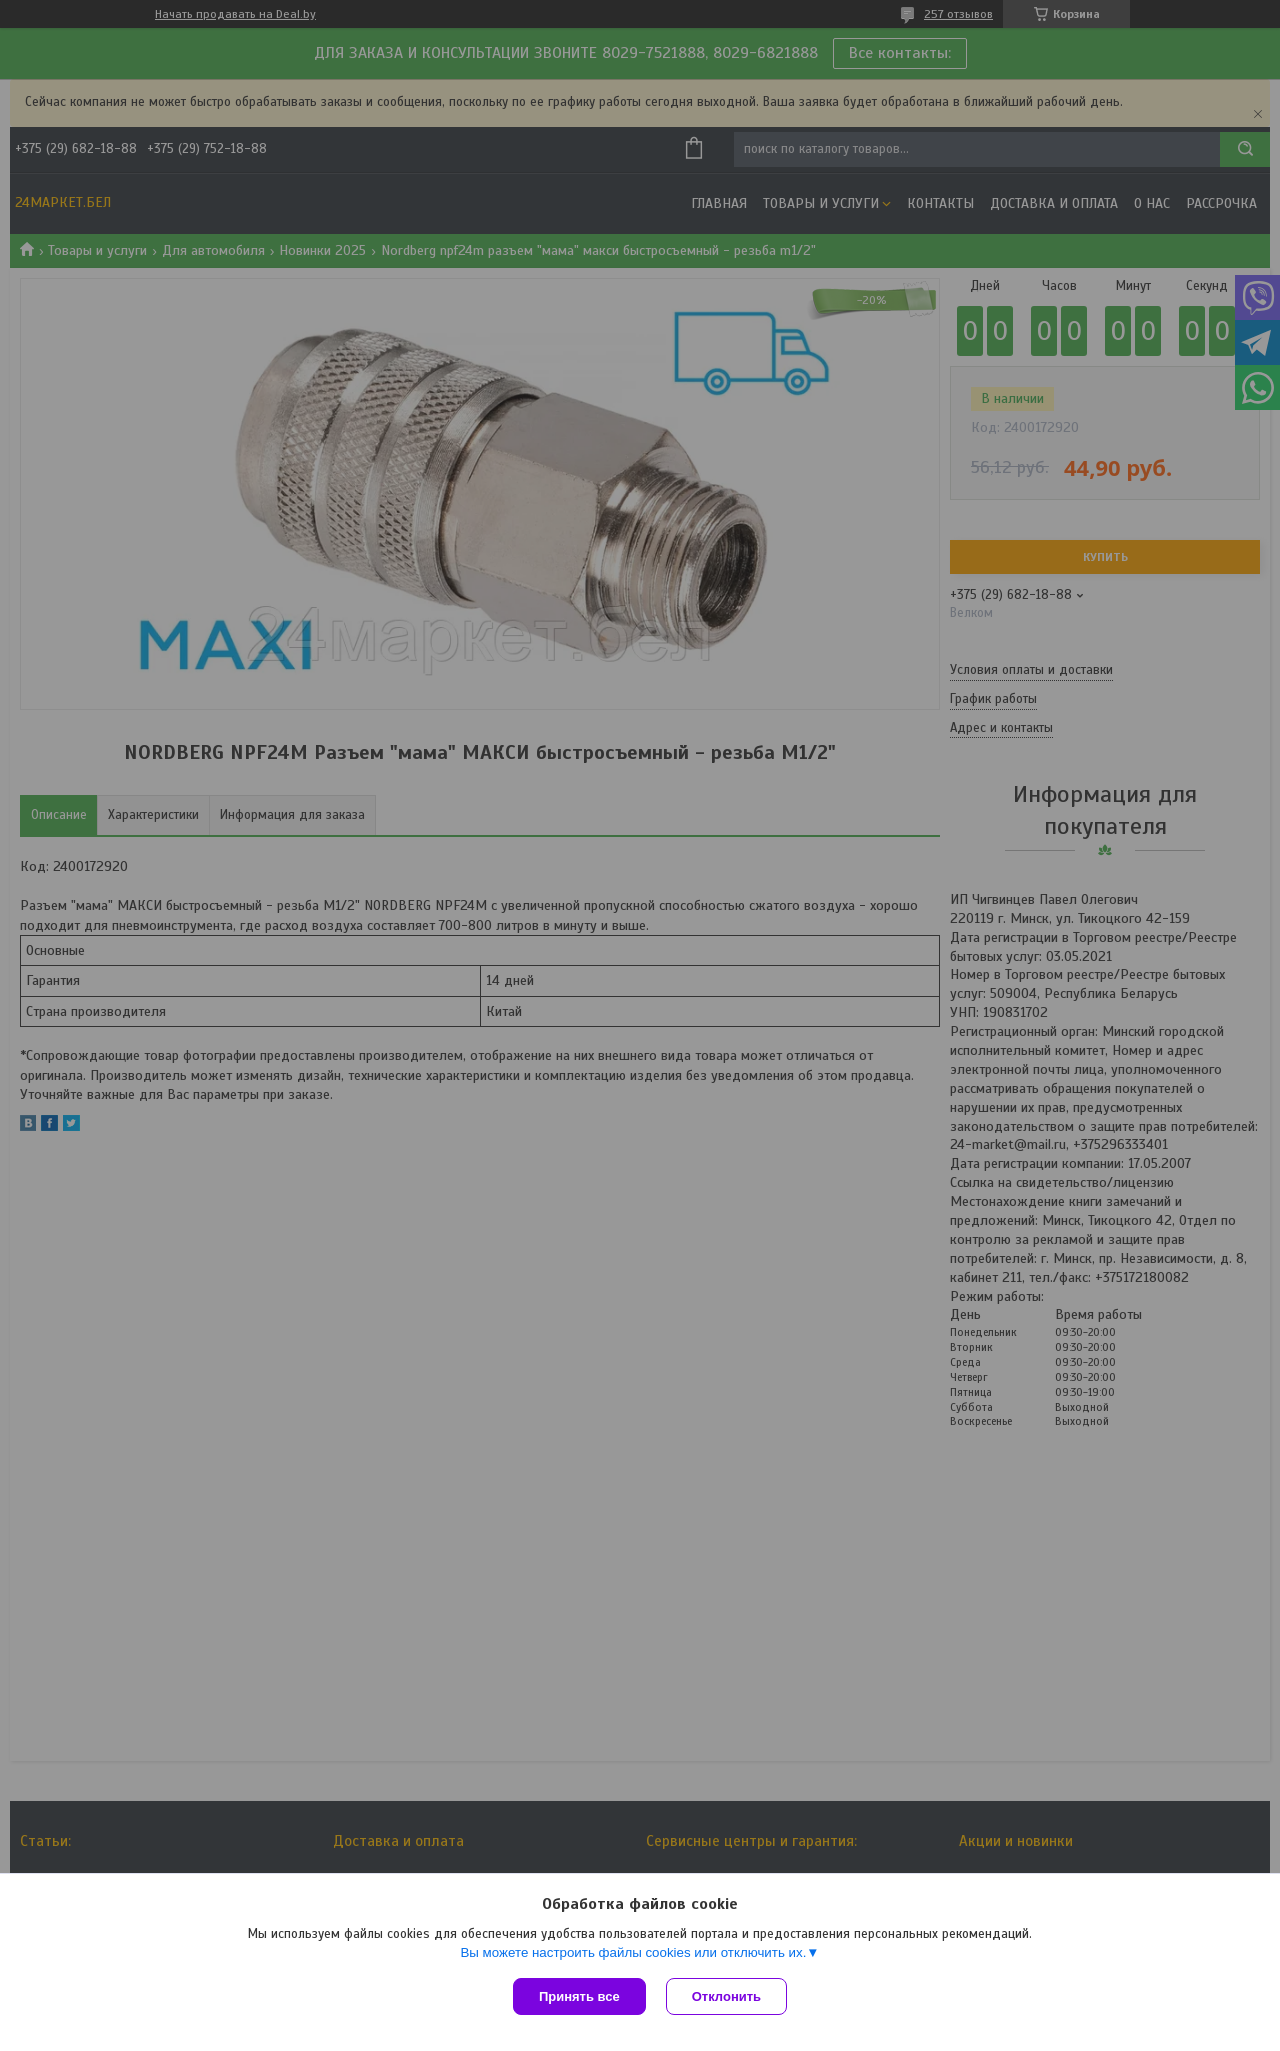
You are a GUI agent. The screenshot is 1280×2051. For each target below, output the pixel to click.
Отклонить (726, 1996)
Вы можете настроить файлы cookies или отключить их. (633, 1952)
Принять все (579, 1996)
